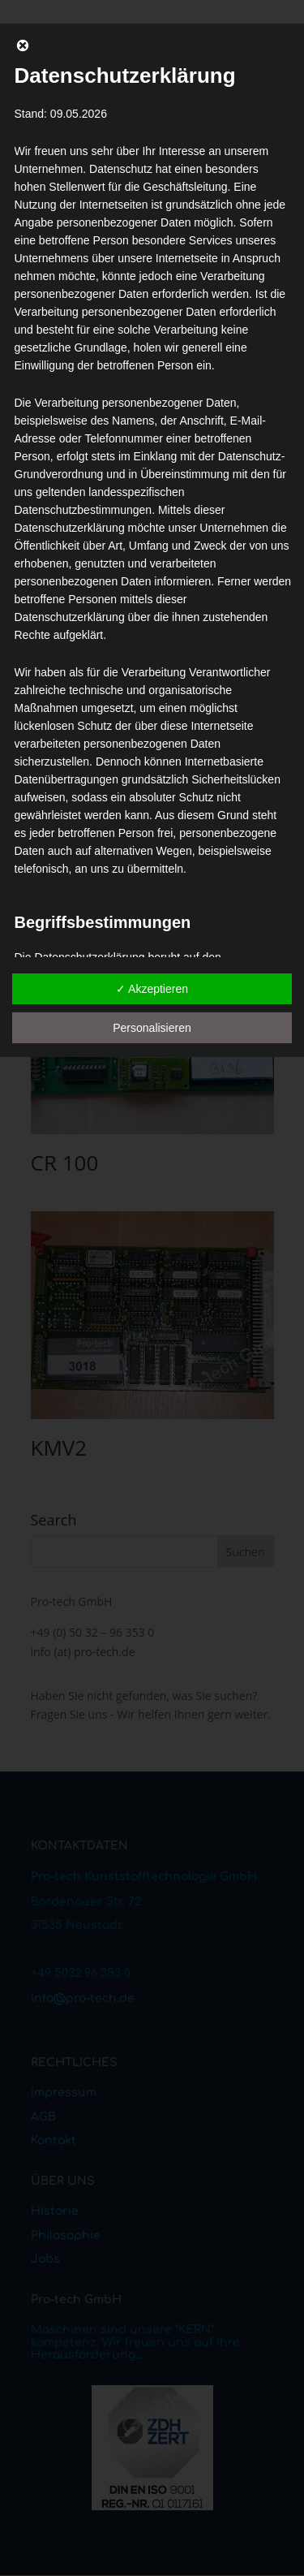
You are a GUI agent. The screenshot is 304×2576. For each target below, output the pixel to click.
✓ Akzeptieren (152, 988)
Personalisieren (152, 1027)
